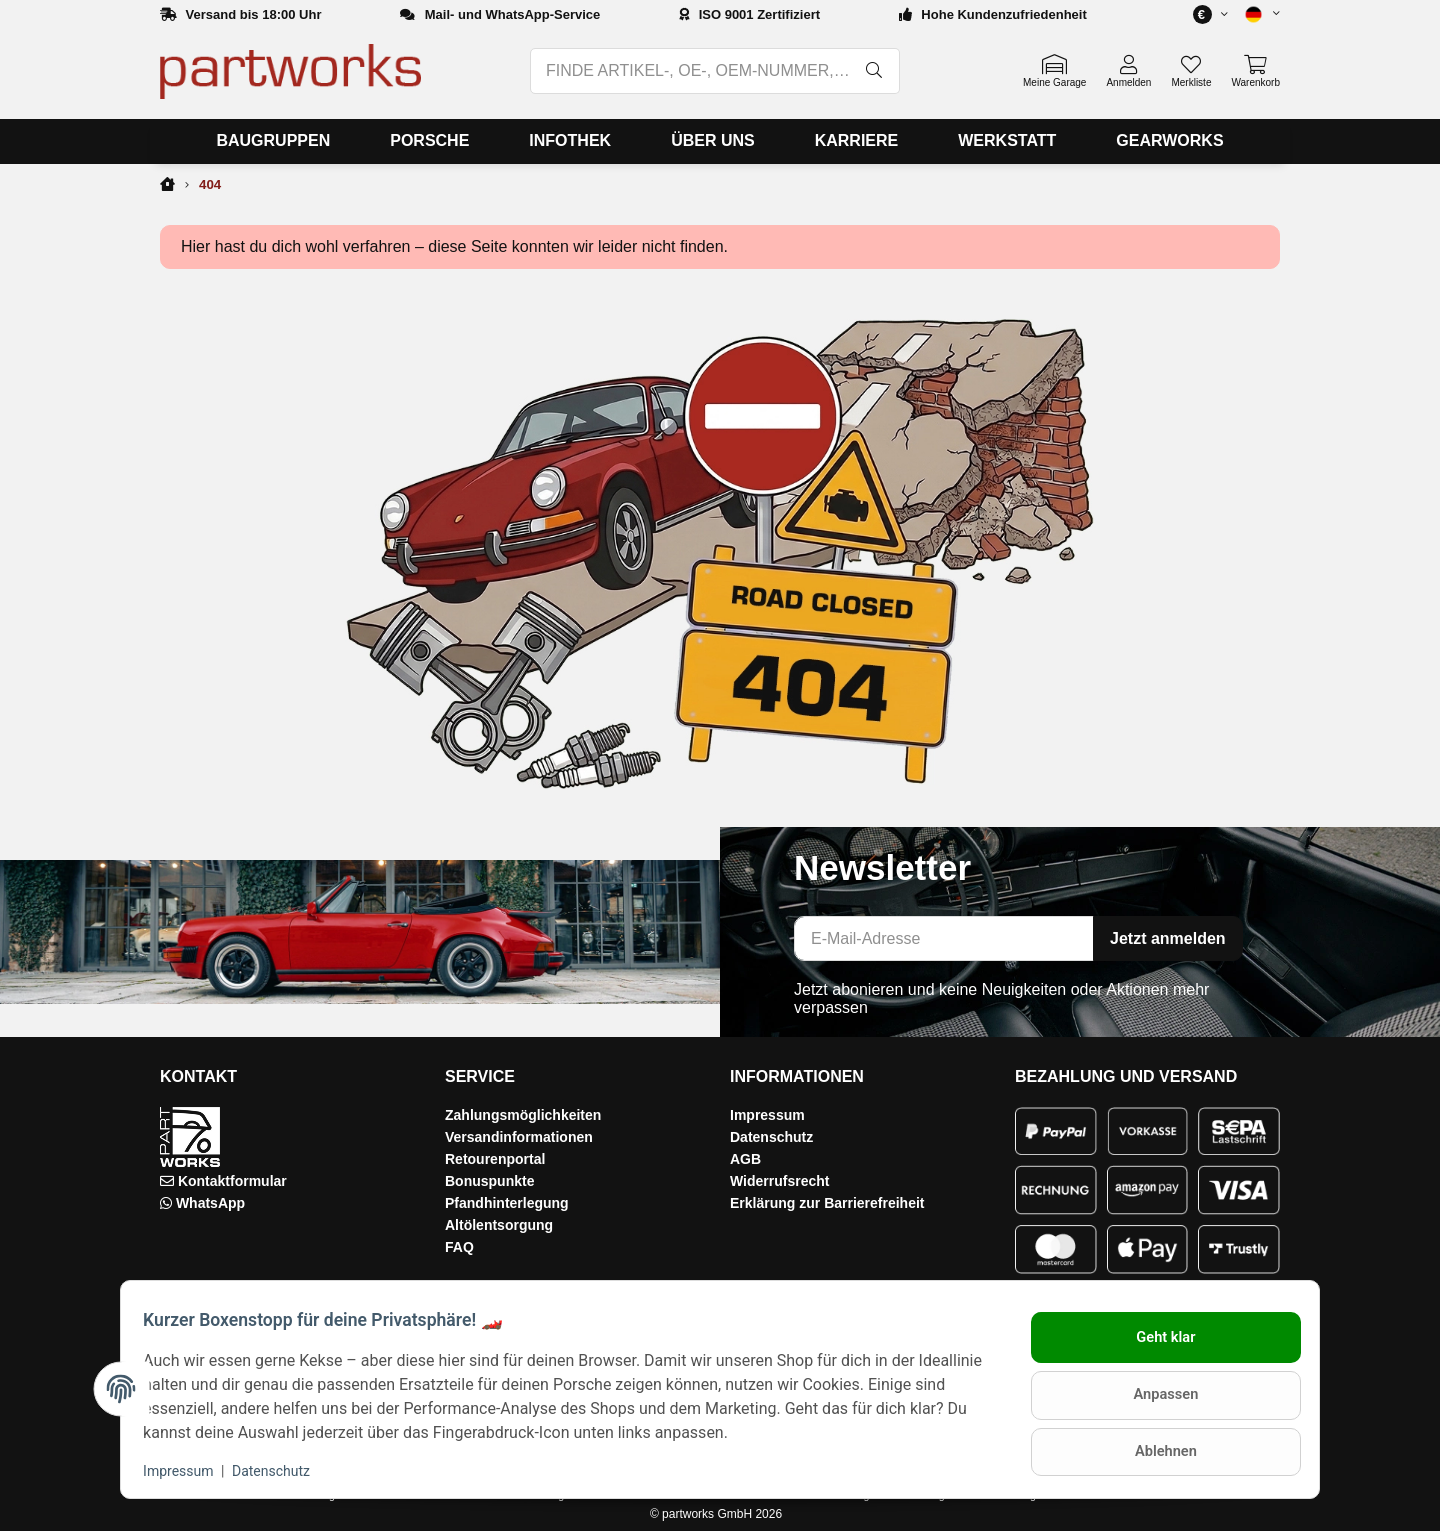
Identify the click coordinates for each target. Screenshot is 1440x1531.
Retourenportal (495, 1159)
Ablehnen (1155, 1447)
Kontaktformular (232, 1181)
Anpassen (1156, 1395)
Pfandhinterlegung (507, 1203)
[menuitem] (273, 141)
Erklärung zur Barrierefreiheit (827, 1203)
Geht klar (1156, 1342)
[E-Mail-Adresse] (944, 938)
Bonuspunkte (489, 1181)
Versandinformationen (519, 1137)
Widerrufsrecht (779, 1181)
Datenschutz (771, 1137)
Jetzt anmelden (1168, 938)
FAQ (459, 1247)
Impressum (767, 1115)
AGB (745, 1159)
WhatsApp (210, 1203)
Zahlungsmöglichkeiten (523, 1115)
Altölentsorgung (499, 1225)
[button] (1254, 14)
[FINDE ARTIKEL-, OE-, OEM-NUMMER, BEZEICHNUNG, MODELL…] (691, 71)
